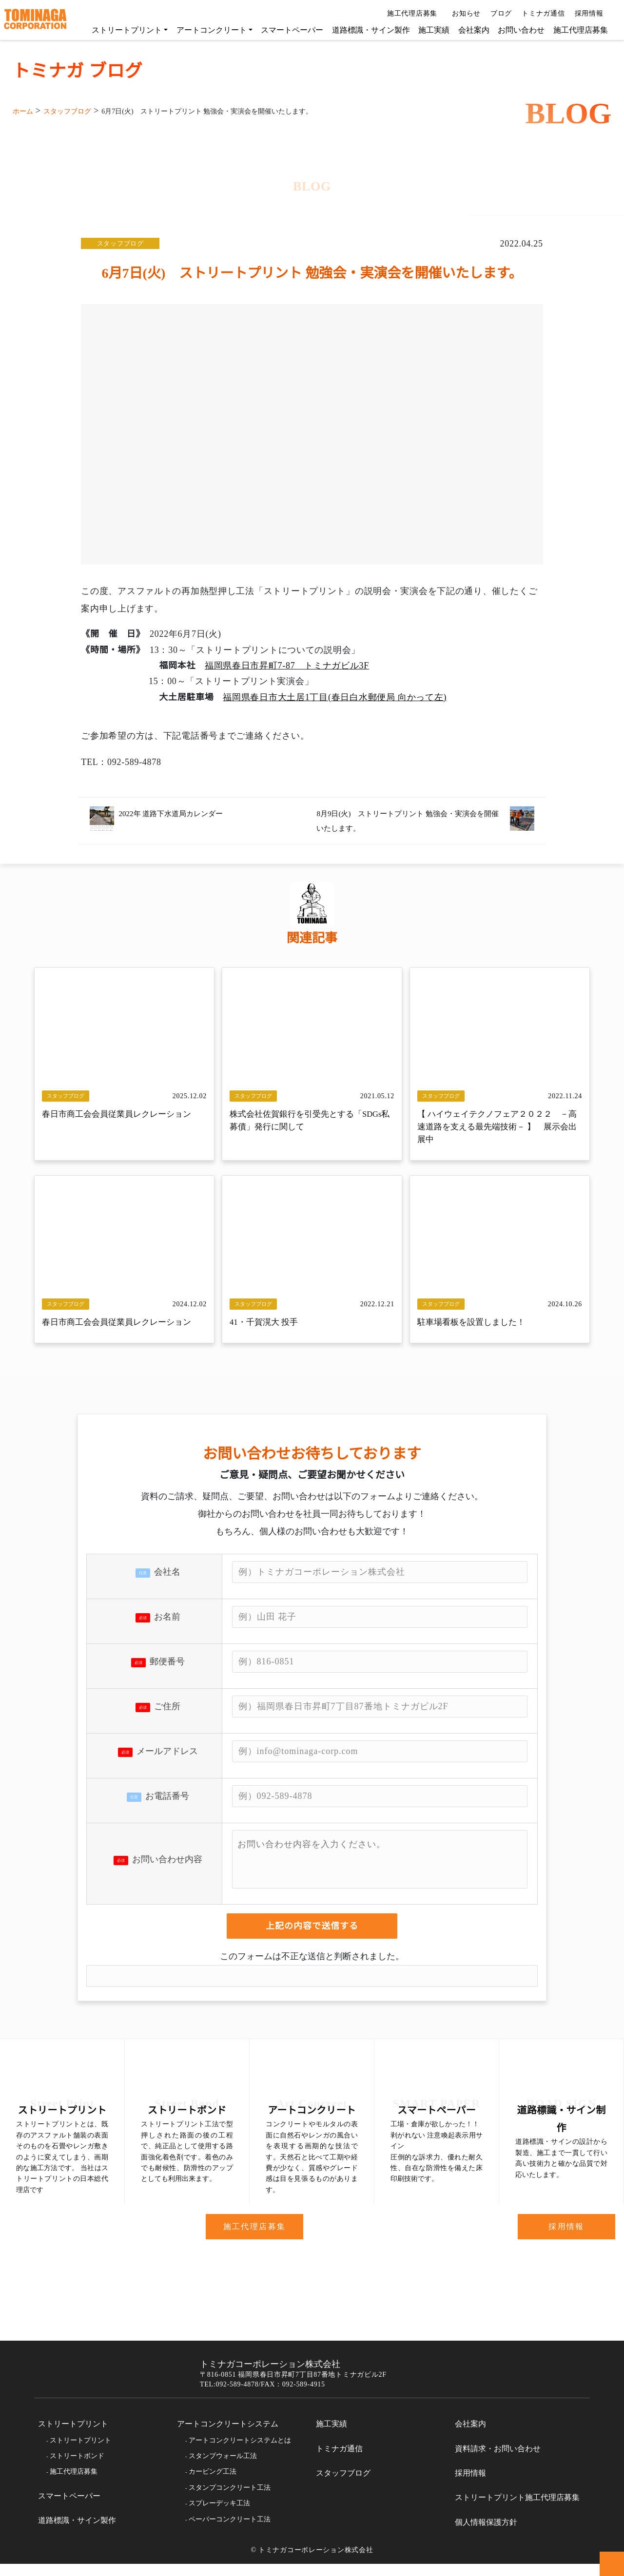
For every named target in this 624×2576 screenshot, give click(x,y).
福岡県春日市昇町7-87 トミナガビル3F (288, 665)
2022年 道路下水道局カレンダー (177, 813)
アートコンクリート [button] (206, 30)
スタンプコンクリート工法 (230, 2500)
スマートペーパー (287, 30)
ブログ (497, 14)
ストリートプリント (73, 2436)
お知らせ (462, 14)
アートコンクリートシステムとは (240, 2452)
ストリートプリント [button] (122, 30)
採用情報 (589, 14)
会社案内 (469, 30)
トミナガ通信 (539, 14)
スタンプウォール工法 (223, 2468)
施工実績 (429, 30)
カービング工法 (212, 2484)
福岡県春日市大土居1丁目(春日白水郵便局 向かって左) (335, 696)
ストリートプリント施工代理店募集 (517, 2510)
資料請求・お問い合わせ (498, 2460)
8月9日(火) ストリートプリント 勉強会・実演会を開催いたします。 (404, 820)
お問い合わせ (516, 30)
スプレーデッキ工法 (219, 2515)
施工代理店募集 (409, 14)
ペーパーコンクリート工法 (230, 2531)
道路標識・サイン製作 (366, 30)
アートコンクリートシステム (227, 2436)
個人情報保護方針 (486, 2534)
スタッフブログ (120, 243)
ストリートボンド (77, 2468)
